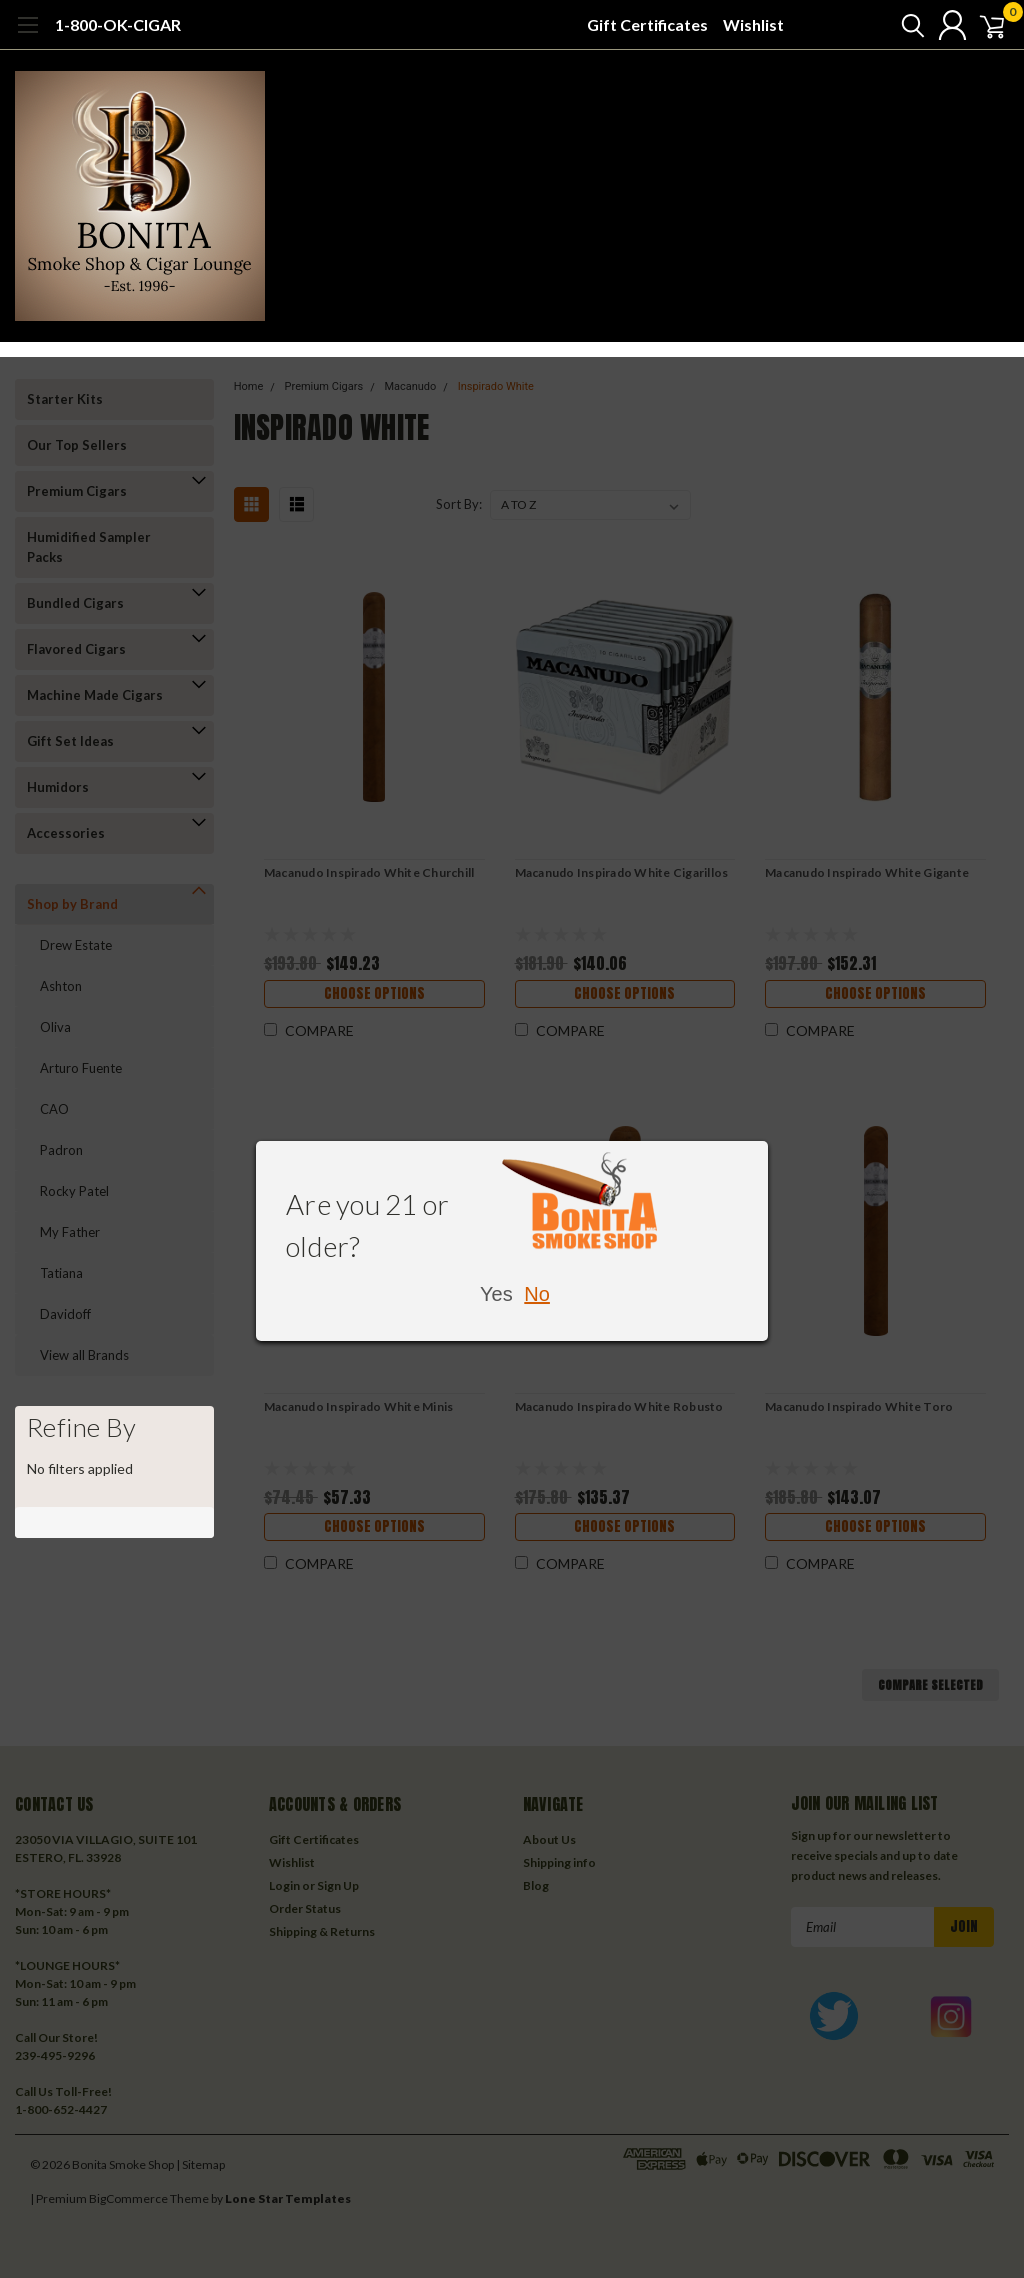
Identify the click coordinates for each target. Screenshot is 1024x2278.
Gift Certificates (647, 24)
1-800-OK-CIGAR (118, 24)
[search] (891, 25)
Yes (496, 1294)
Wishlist (753, 24)
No (537, 1294)
